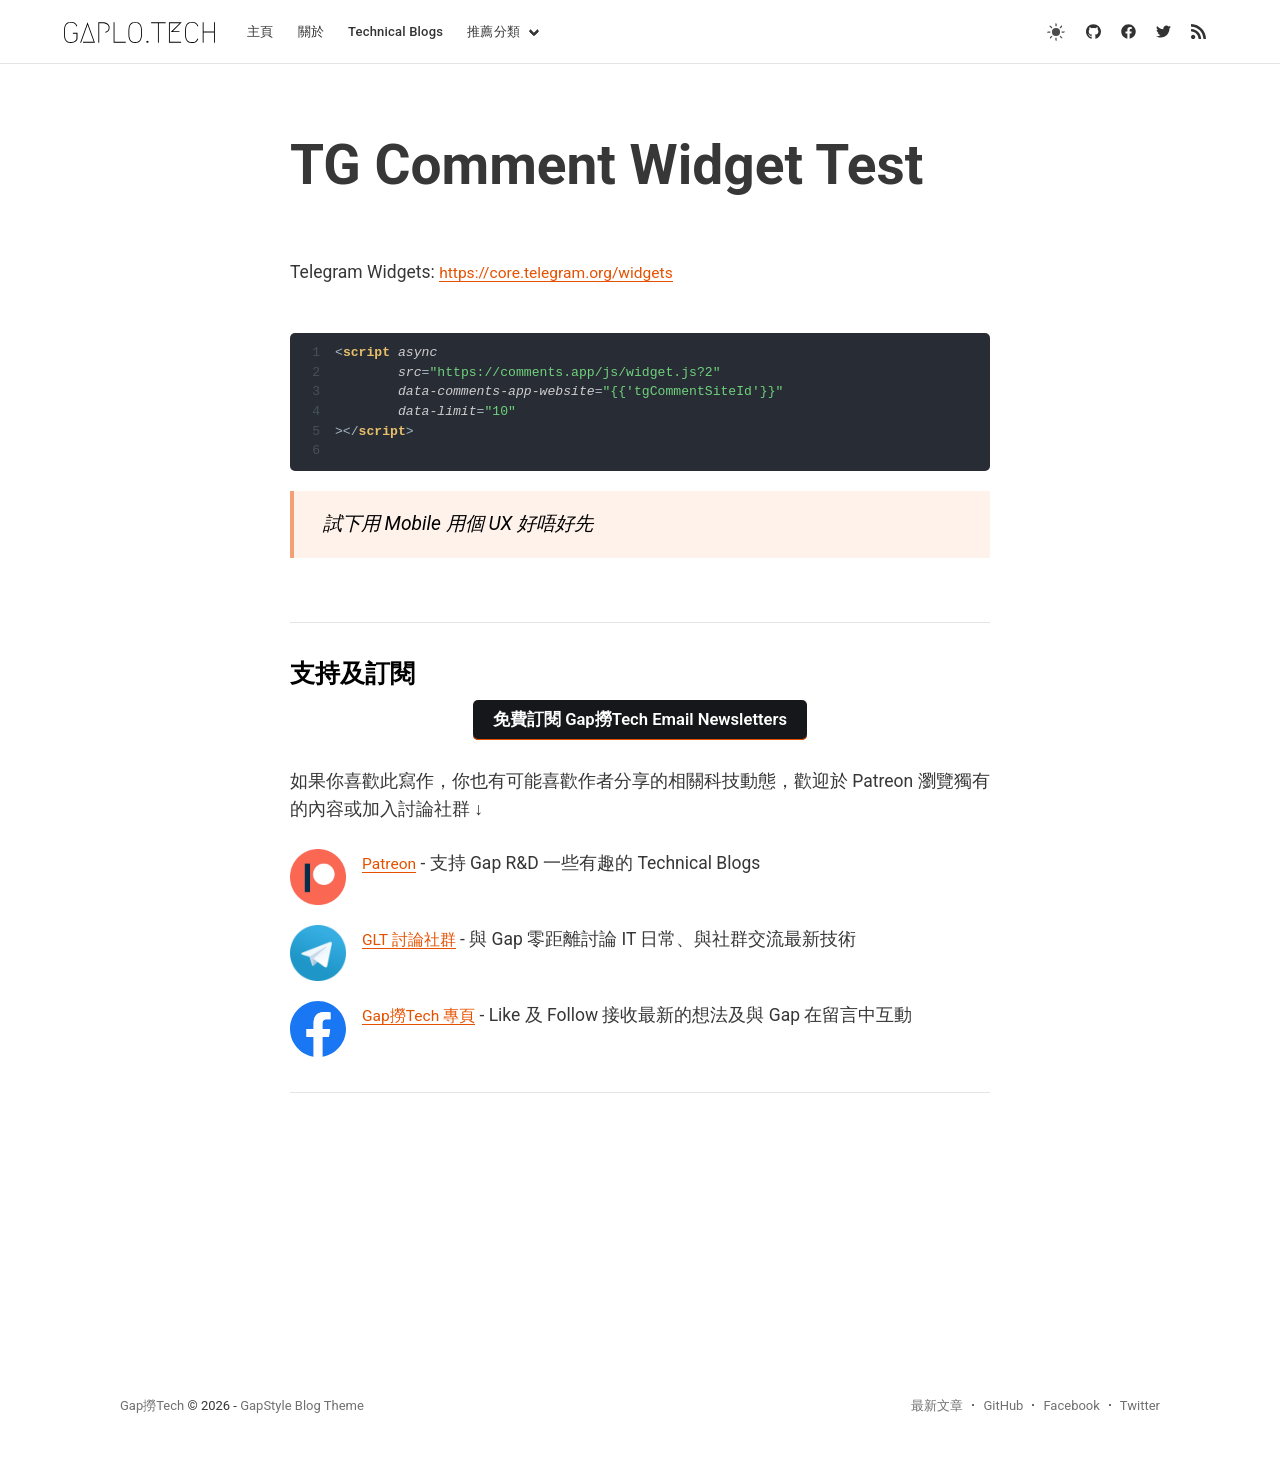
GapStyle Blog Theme (302, 1405)
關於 (311, 31)
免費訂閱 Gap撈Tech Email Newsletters (640, 719)
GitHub (1003, 1405)
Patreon (392, 863)
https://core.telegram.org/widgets (570, 272)
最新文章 (937, 1405)
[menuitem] (260, 32)
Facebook (1071, 1405)
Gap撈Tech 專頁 (425, 1015)
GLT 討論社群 (414, 939)
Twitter (1140, 1405)
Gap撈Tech (152, 1405)
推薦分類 (493, 31)
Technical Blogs (395, 31)
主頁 (260, 31)
